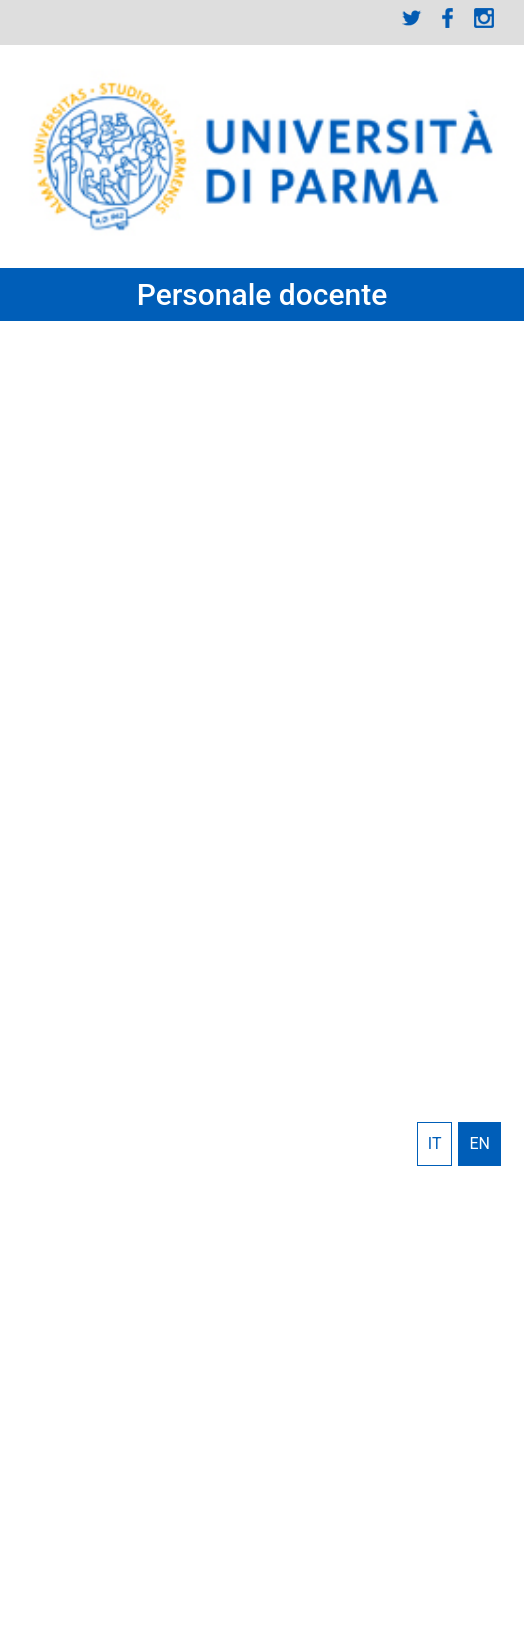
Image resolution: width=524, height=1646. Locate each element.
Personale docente (262, 294)
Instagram (484, 18)
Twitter (412, 18)
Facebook (448, 18)
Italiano (435, 1144)
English (479, 1144)
